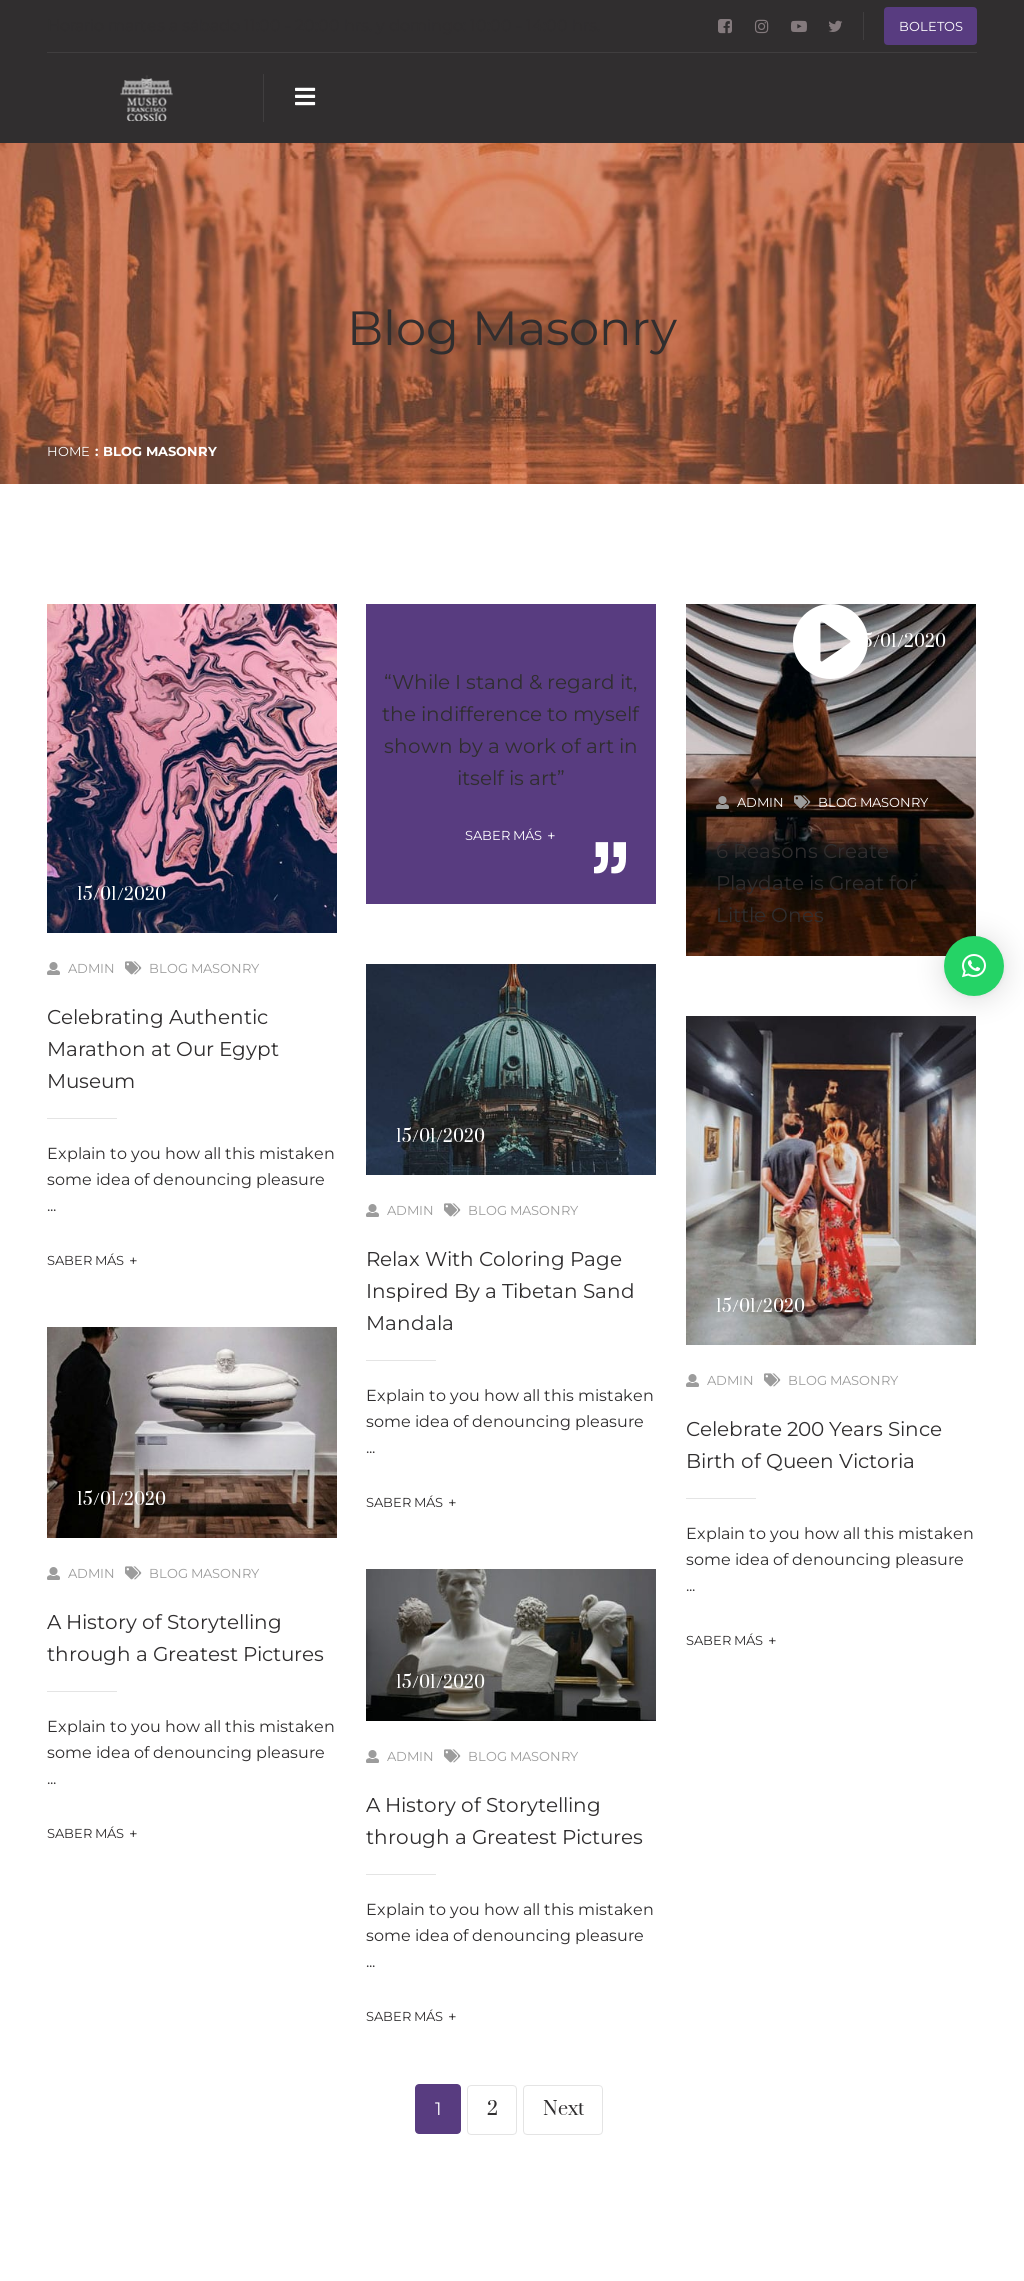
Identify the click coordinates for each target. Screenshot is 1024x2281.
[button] (974, 966)
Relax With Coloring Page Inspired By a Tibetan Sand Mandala (500, 1291)
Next (563, 2109)
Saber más (92, 1260)
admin (81, 968)
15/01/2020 (121, 895)
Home (68, 451)
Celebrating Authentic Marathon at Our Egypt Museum (163, 1049)
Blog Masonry (204, 968)
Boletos (931, 26)
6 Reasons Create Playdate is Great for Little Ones (816, 883)
